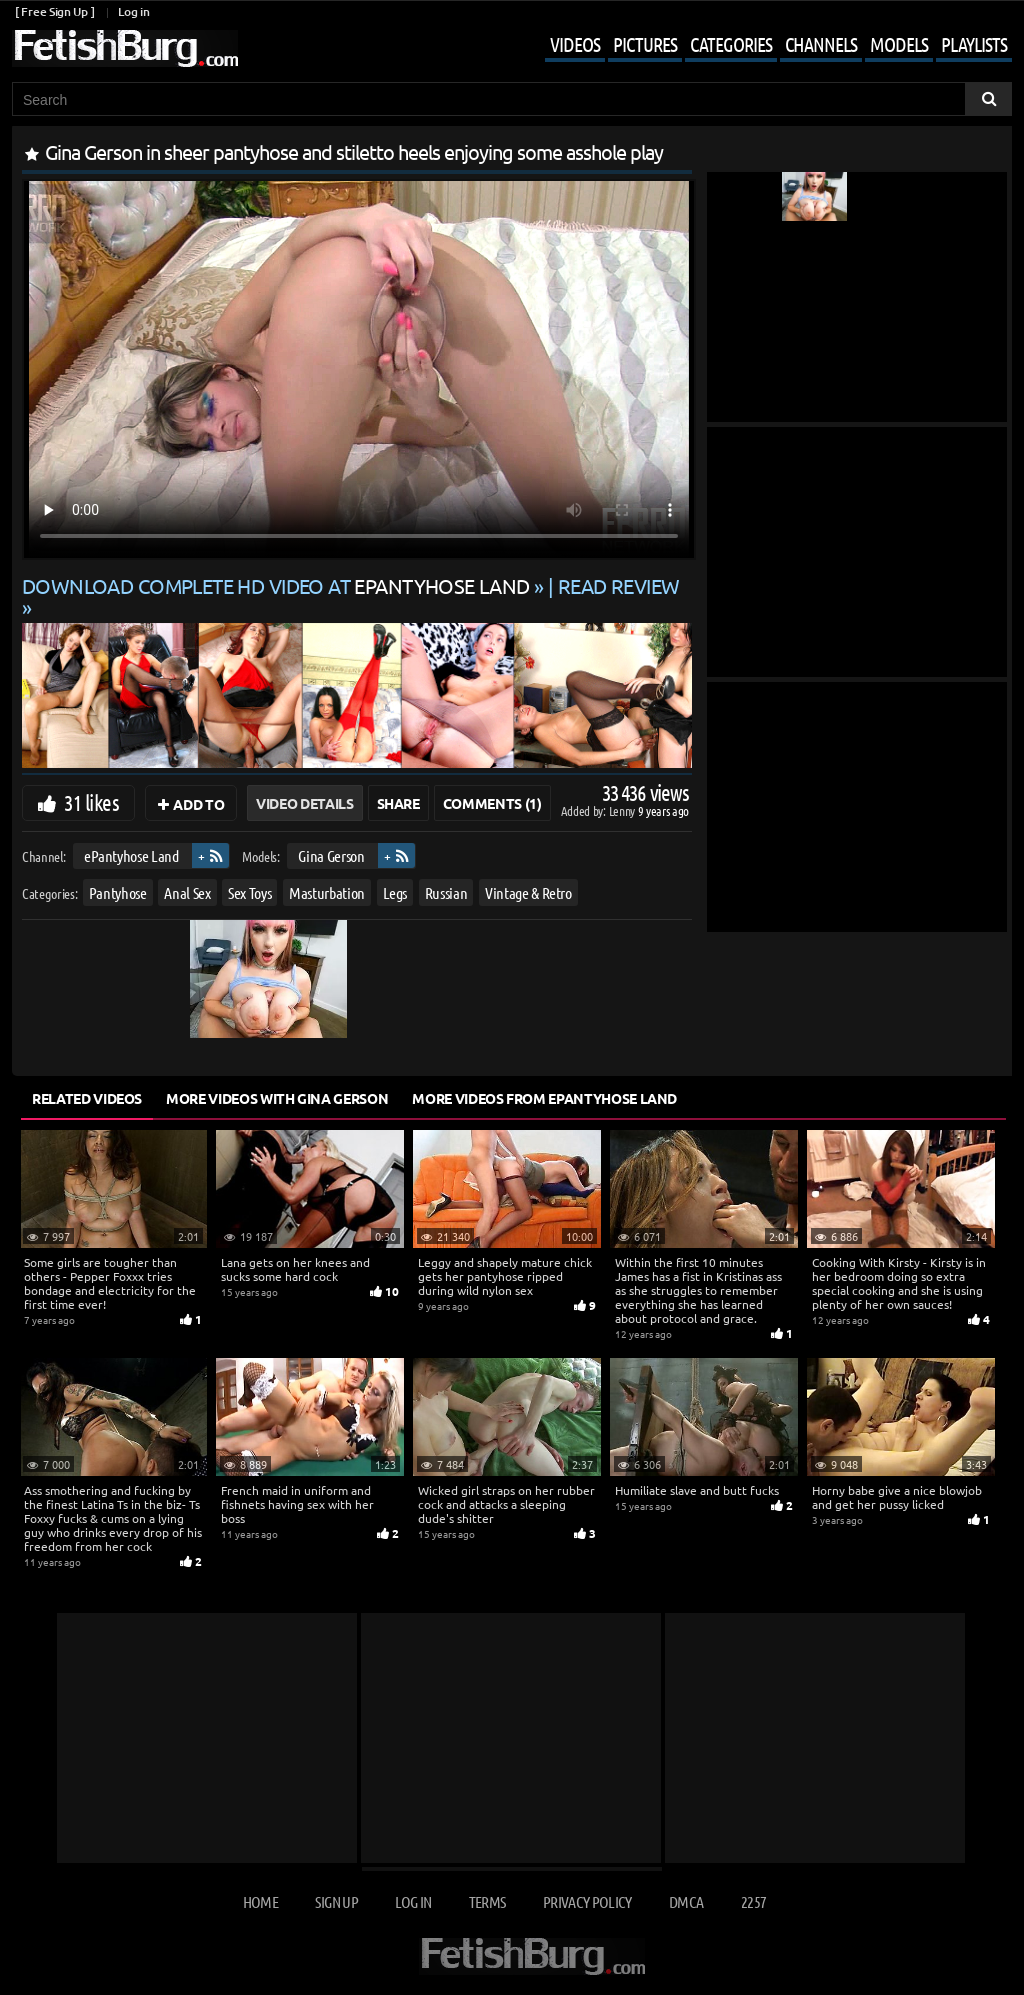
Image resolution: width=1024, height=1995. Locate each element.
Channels (821, 44)
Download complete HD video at (278, 585)
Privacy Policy (587, 1901)
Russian (446, 892)
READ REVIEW (619, 585)
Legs (395, 892)
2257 (753, 1901)
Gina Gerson (331, 855)
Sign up (336, 1901)
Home (260, 1901)
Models (899, 44)
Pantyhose (118, 892)
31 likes (91, 802)
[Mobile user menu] (763, 46)
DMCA (686, 1901)
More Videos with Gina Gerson (277, 1098)
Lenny (623, 810)
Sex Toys (249, 892)
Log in (133, 11)
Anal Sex (187, 892)
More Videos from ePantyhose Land (544, 1098)
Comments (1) (492, 803)
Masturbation (327, 892)
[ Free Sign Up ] (54, 11)
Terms (487, 1901)
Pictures (645, 44)
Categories (731, 44)
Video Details (304, 803)
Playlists (974, 44)
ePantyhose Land (131, 855)
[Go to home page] (125, 48)
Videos (575, 44)
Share (398, 803)
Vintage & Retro (528, 892)
